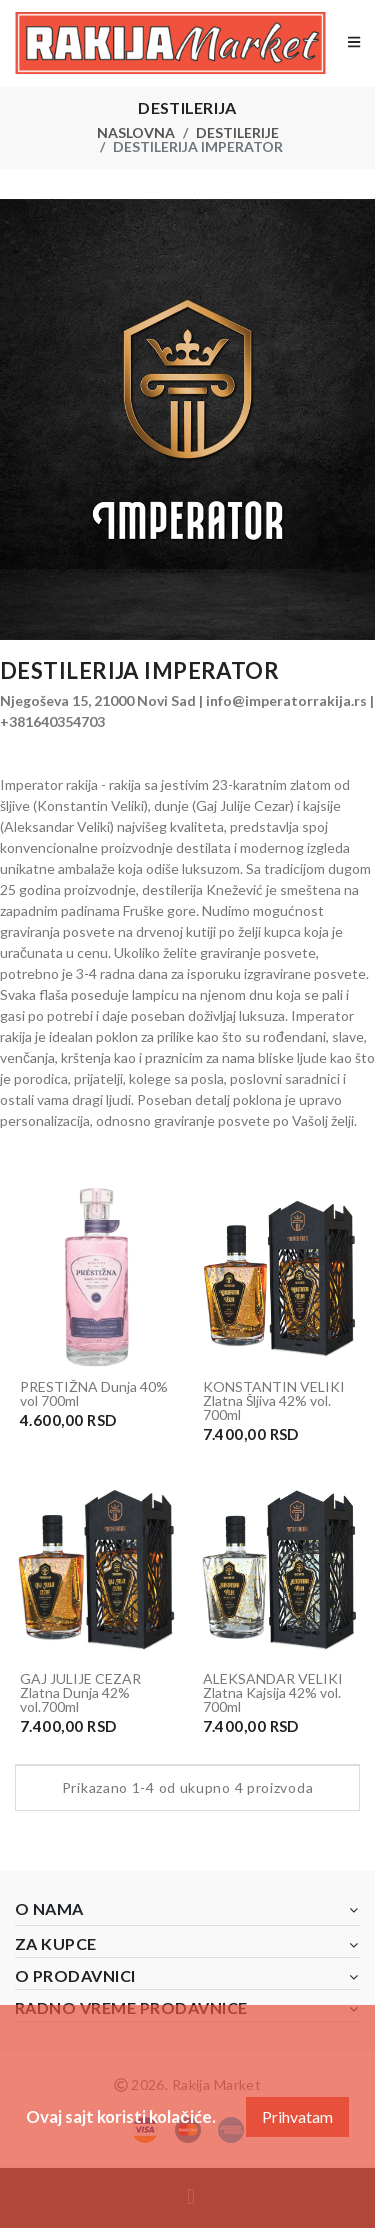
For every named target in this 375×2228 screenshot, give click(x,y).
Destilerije (237, 132)
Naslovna (136, 132)
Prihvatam (297, 2116)
